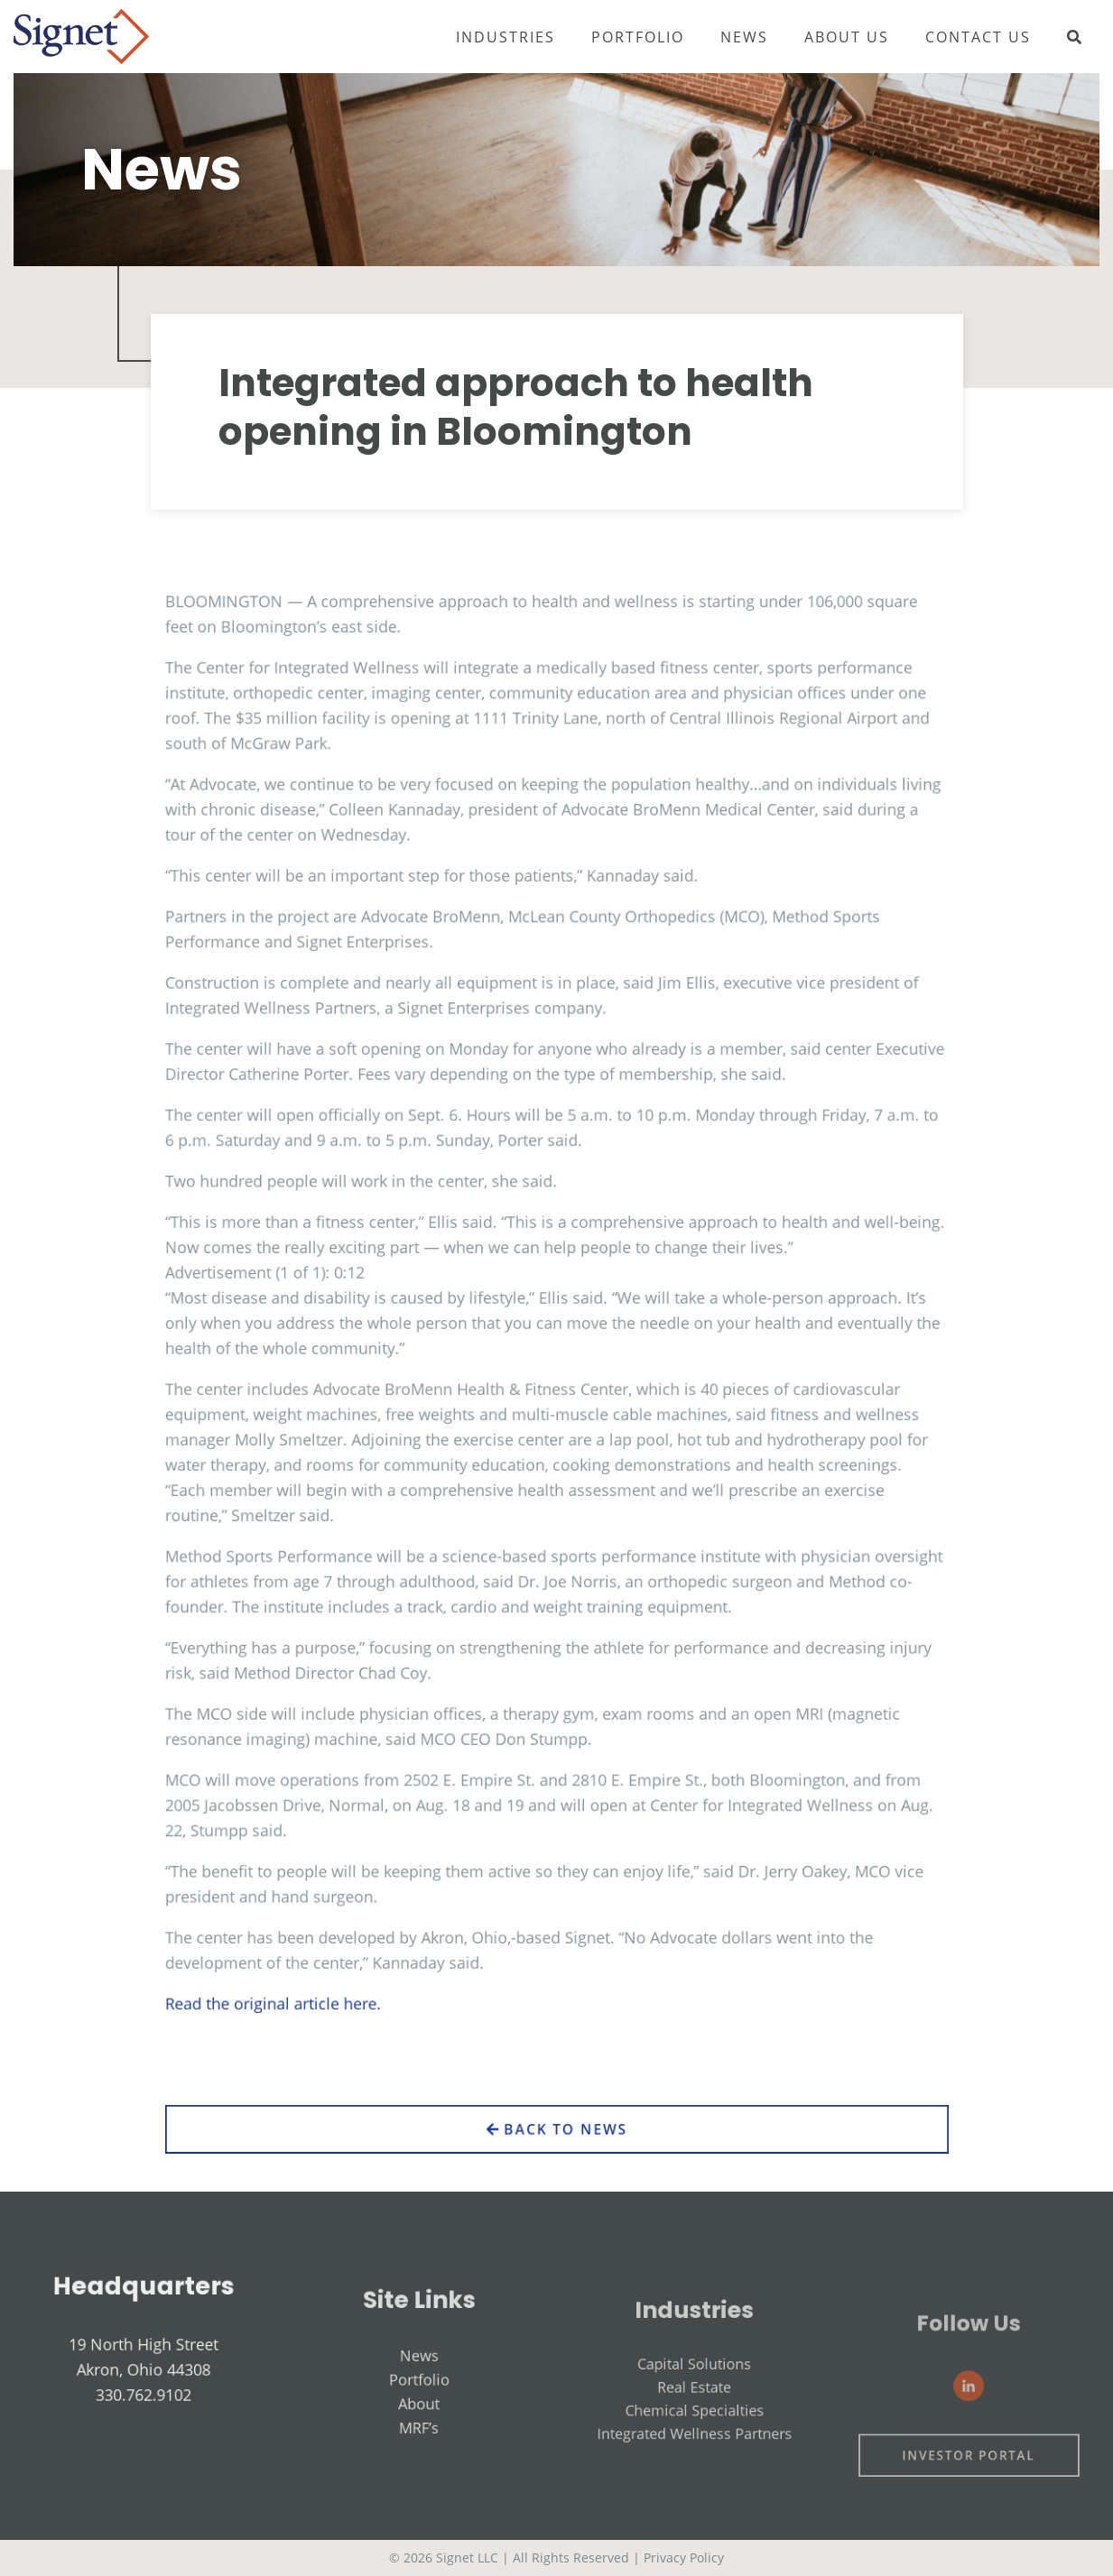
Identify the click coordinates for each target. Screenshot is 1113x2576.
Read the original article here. (307, 1944)
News (744, 37)
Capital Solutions (694, 2420)
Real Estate (693, 2438)
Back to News (556, 2156)
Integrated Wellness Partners (694, 2472)
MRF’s (419, 2461)
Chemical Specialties (694, 2455)
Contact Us (978, 37)
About (419, 2442)
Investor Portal (968, 2491)
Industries (505, 37)
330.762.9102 (144, 2418)
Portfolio (637, 37)
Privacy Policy (684, 2557)
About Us (846, 37)
